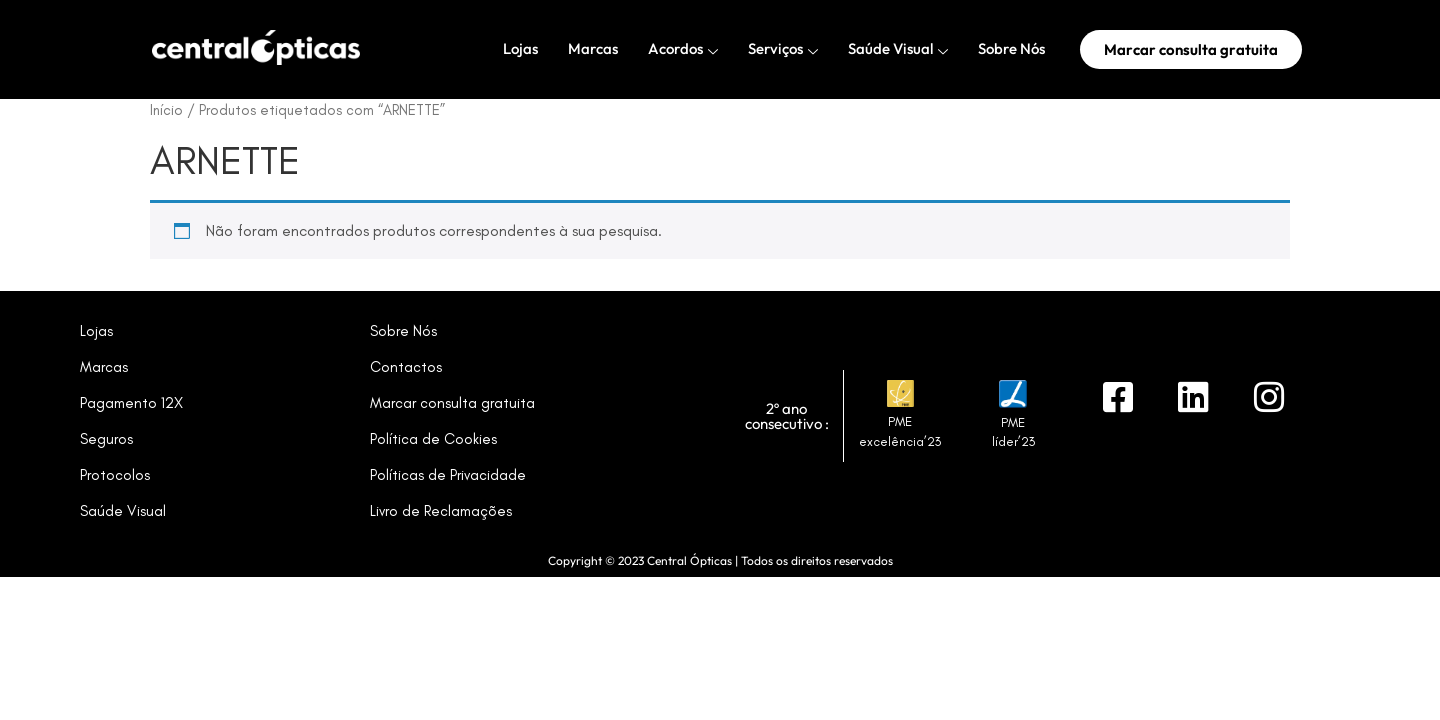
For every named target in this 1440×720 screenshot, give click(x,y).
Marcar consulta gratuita (452, 403)
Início (166, 110)
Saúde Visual (898, 49)
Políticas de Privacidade (448, 475)
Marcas (593, 48)
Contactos (406, 367)
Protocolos (115, 475)
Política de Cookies (433, 439)
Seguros (106, 439)
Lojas (520, 48)
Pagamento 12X (131, 403)
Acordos (683, 49)
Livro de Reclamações (441, 511)
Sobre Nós (1011, 48)
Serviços (783, 49)
